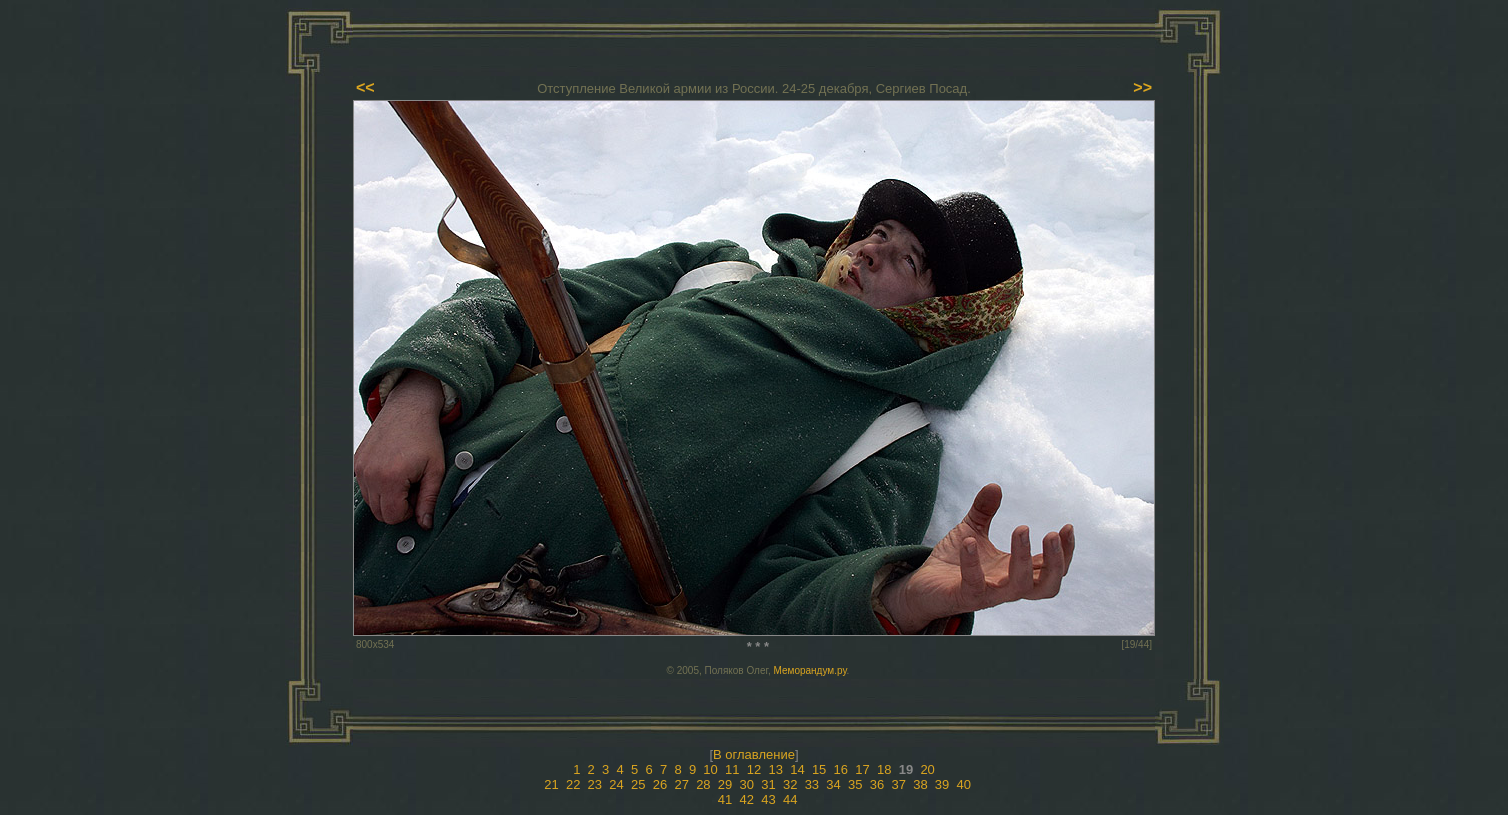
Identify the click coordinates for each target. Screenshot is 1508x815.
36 (877, 784)
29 (725, 784)
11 (732, 769)
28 (703, 784)
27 (681, 784)
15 (819, 769)
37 (898, 784)
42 (747, 799)
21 (551, 784)
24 (616, 784)
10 (710, 769)
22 (573, 784)
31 (768, 784)
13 (775, 769)
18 (884, 769)
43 (768, 799)
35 (855, 784)
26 (660, 784)
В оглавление (754, 754)
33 (812, 784)
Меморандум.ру (810, 670)
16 (841, 769)
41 (725, 799)
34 (833, 784)
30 (747, 784)
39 (942, 784)
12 (754, 769)
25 (638, 784)
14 (797, 769)
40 (964, 784)
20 (927, 769)
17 (862, 769)
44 (790, 799)
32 (790, 784)
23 (595, 784)
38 (920, 784)
